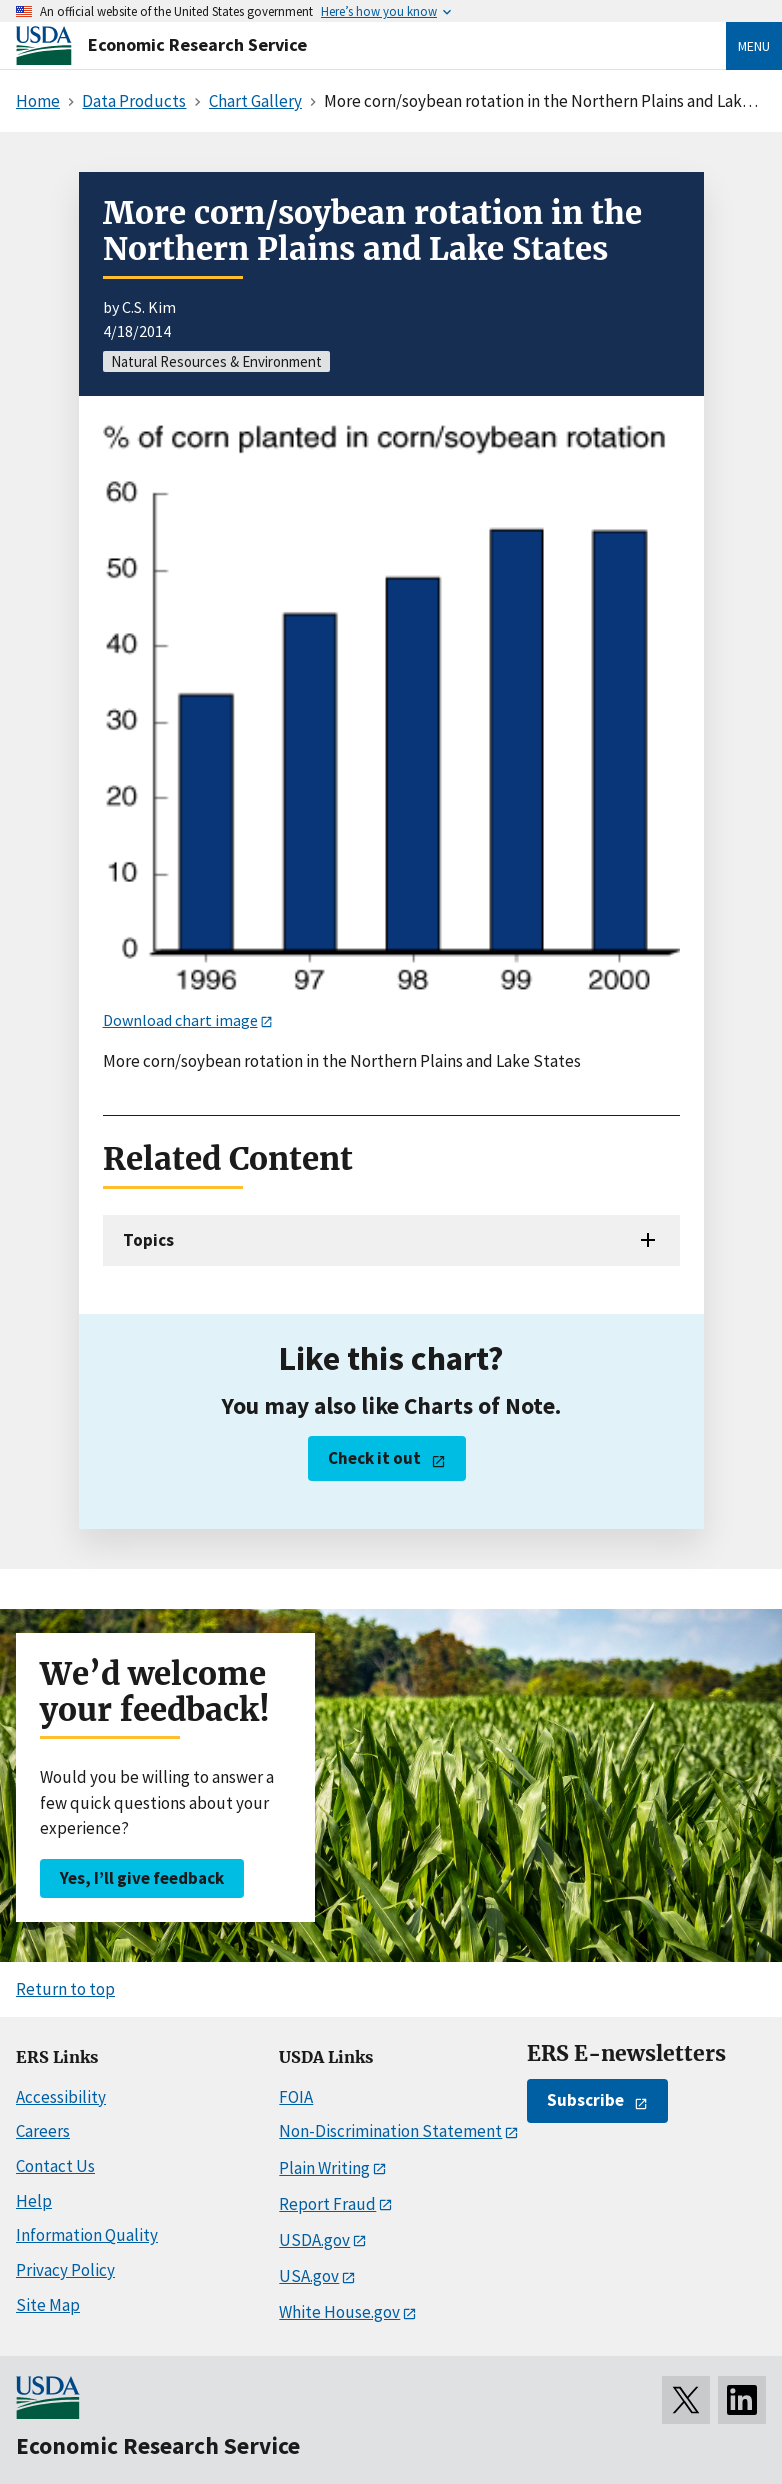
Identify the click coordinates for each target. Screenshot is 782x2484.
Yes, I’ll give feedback (142, 1878)
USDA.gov (314, 2240)
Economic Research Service (197, 44)
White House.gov (339, 2312)
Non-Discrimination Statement (390, 2131)
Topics (148, 1240)
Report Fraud (327, 2204)
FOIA (296, 2097)
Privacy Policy (65, 2270)
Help (34, 2201)
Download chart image (180, 1020)
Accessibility (61, 2097)
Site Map (48, 2305)
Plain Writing (324, 2168)
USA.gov (309, 2276)
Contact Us (55, 2166)
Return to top (65, 1989)
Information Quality (87, 2235)
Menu (754, 46)
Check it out (374, 1458)
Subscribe (585, 2100)
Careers (43, 2131)
